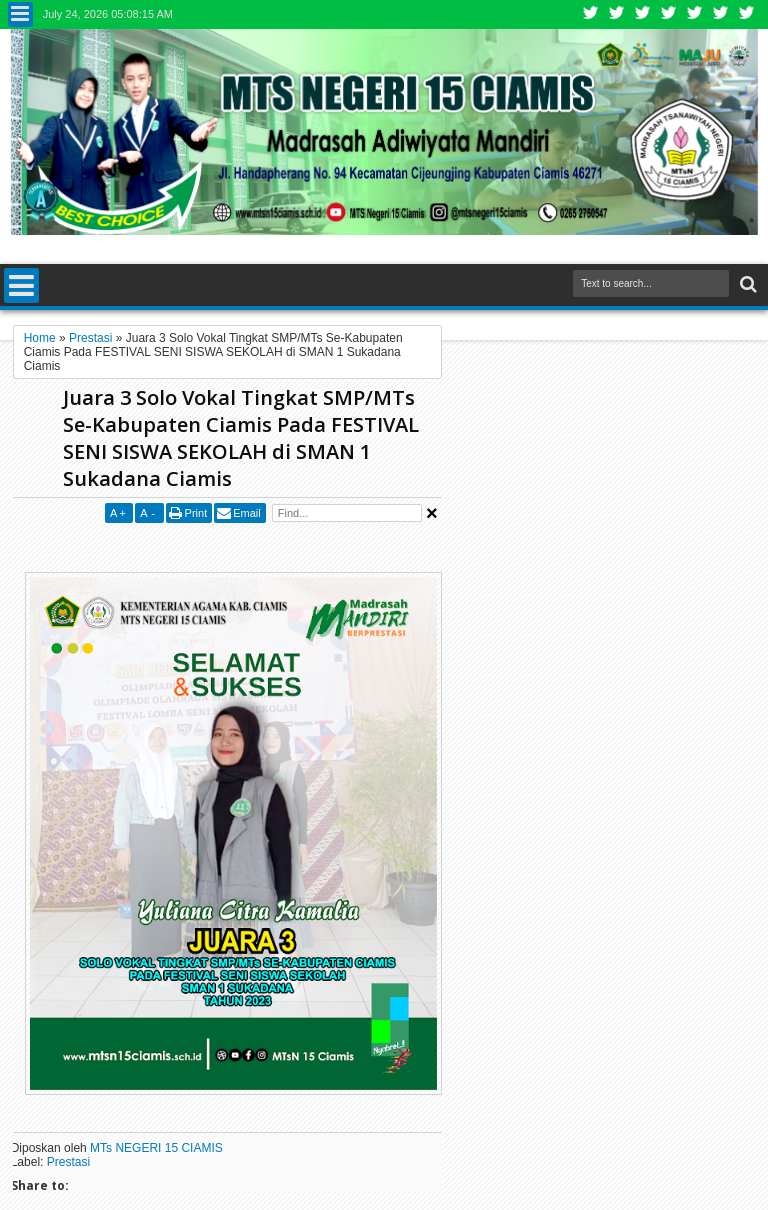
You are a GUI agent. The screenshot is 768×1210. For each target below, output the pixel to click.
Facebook (617, 14)
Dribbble (721, 14)
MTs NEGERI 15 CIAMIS (156, 1148)
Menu (20, 14)
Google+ (643, 14)
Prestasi (68, 1162)
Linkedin (695, 14)
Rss (669, 14)
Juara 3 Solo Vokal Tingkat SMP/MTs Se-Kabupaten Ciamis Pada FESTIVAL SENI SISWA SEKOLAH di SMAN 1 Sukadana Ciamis (241, 438)
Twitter (591, 14)
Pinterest (747, 14)
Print (196, 513)
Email (247, 513)
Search (746, 284)
